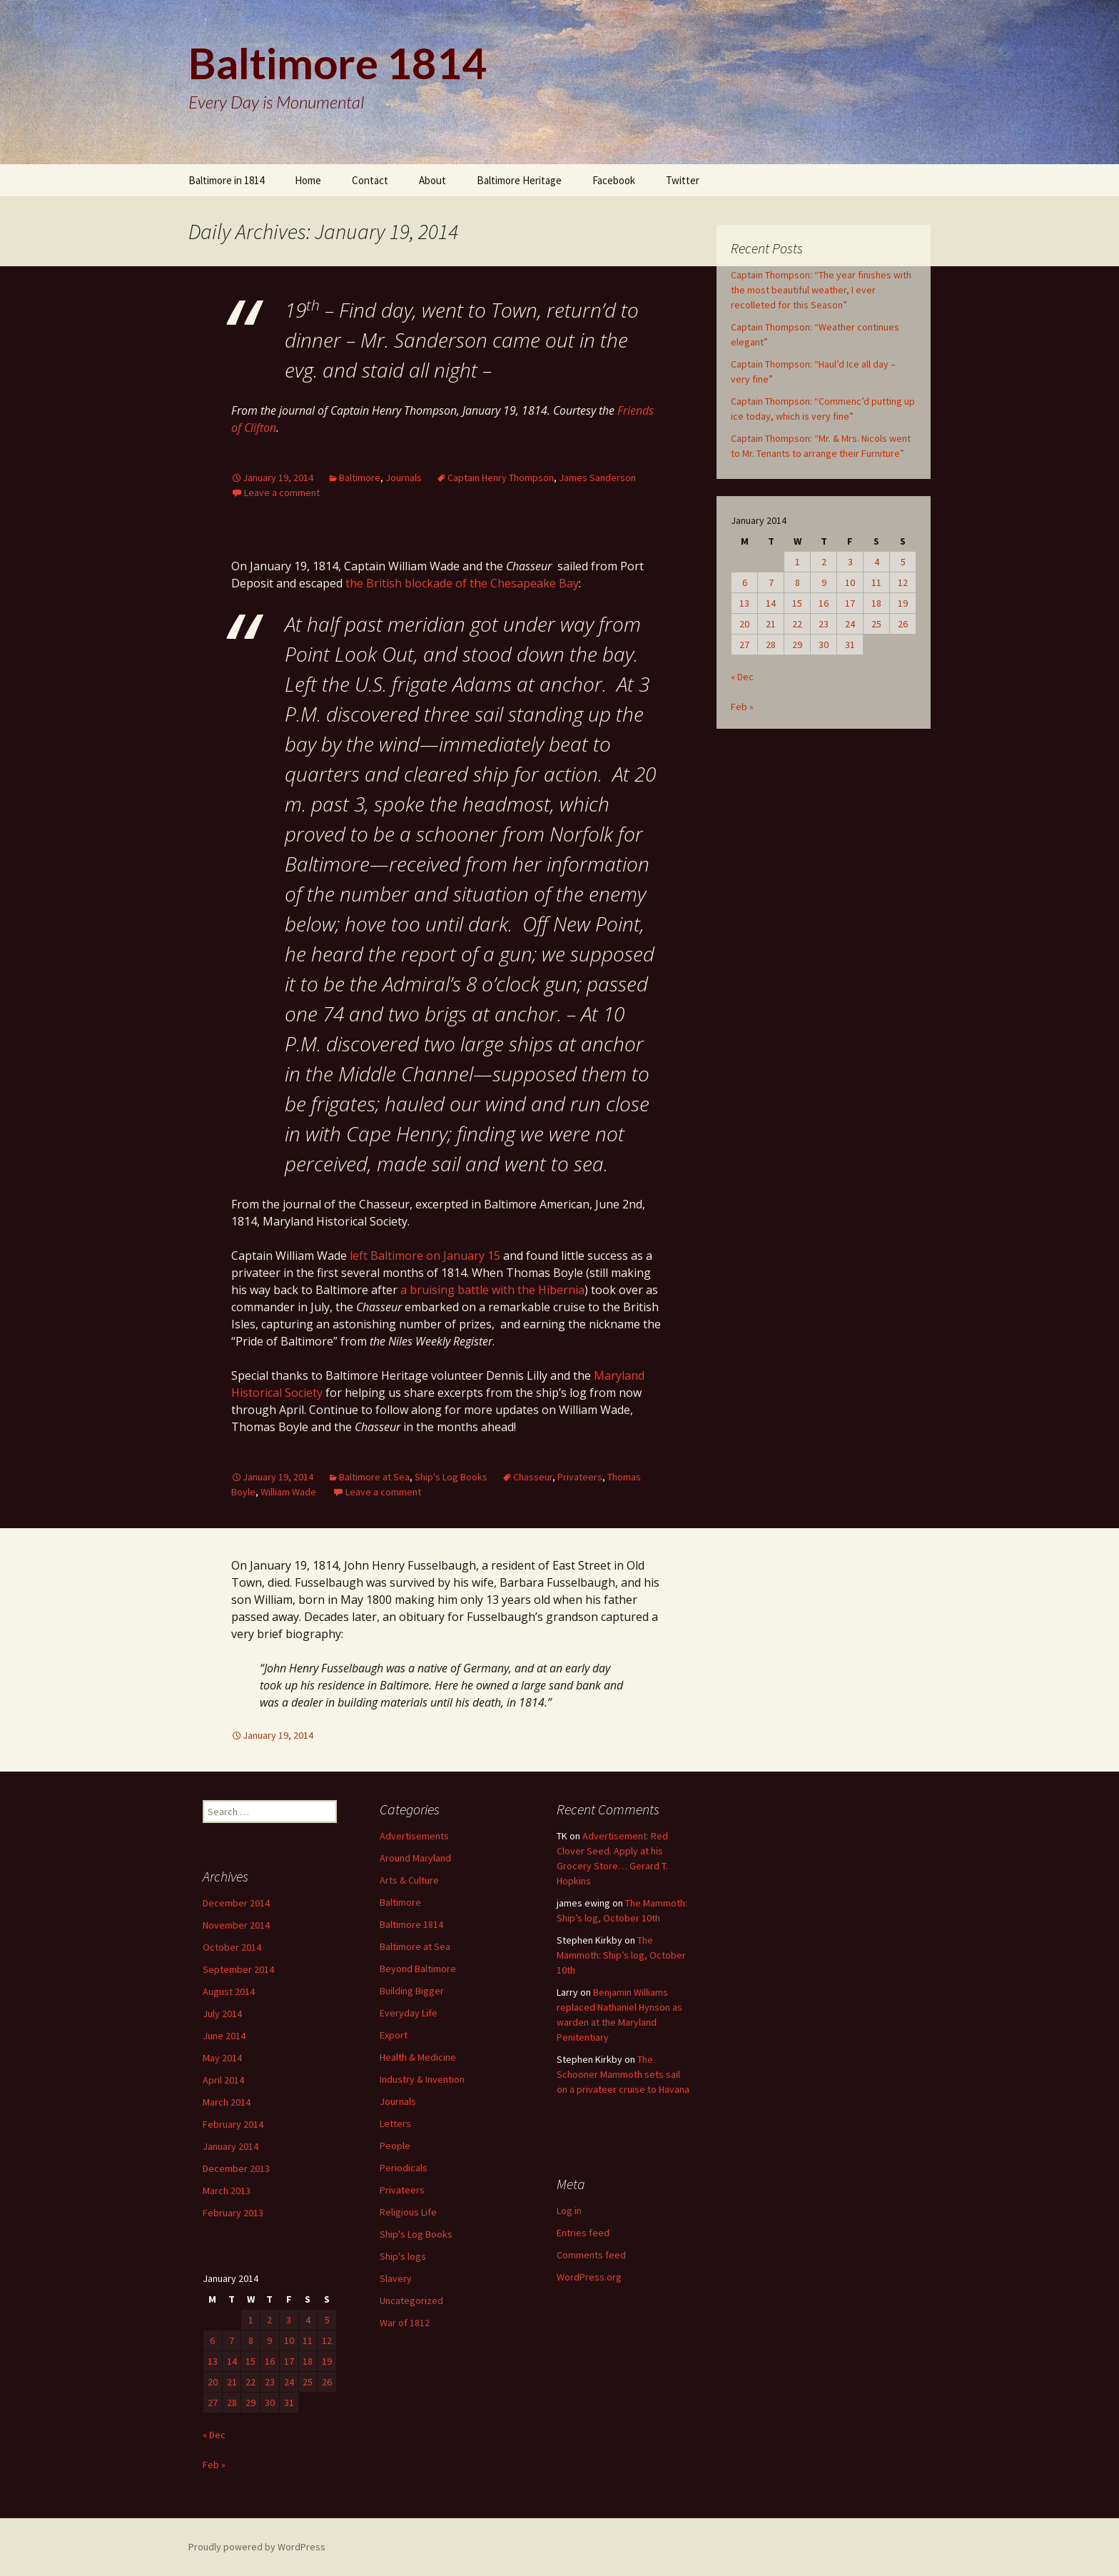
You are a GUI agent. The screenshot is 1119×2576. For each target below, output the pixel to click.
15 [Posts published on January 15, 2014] (797, 603)
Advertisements (414, 1835)
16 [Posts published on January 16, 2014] (824, 603)
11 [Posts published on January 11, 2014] (876, 582)
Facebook (613, 180)
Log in (569, 2210)
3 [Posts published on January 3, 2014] (850, 561)
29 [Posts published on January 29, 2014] (797, 644)
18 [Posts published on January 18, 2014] (876, 603)
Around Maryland (415, 1858)
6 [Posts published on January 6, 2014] (744, 582)
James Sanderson (597, 477)
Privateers (579, 1476)
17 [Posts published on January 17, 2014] (850, 603)
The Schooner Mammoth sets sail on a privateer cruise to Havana (623, 2074)
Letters (395, 2123)
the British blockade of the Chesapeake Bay (462, 583)
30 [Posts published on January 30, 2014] (824, 644)
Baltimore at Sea (374, 1476)
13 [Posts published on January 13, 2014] (744, 603)
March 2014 (226, 2102)
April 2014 (223, 2080)
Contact (370, 180)
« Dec (742, 676)
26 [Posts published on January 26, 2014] (903, 623)
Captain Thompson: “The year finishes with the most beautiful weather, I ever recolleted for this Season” (821, 289)
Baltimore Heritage (519, 180)
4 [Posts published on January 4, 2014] (876, 561)
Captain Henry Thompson (500, 477)
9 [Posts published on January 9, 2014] (823, 582)
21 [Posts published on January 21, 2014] (771, 623)
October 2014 (232, 1947)
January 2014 (230, 2146)
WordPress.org (589, 2277)
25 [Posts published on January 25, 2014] (876, 623)
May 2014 (222, 2057)
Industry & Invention (422, 2079)
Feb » (742, 706)
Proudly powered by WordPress (256, 2546)
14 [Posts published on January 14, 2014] (771, 603)
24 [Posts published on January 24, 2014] (850, 623)
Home (308, 180)
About (432, 180)
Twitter (682, 180)
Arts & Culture (409, 1880)
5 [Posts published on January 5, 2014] (903, 561)
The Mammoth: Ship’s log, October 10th (621, 1955)
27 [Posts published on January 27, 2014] (744, 644)
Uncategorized (411, 2300)
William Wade (288, 1491)
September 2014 (238, 1969)
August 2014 (229, 1991)
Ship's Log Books (451, 1476)
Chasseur (532, 1476)
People (395, 2145)
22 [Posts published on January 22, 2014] (797, 623)
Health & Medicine (418, 2057)
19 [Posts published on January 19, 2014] (903, 603)
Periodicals (403, 2167)
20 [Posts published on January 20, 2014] (744, 623)
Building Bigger (412, 1990)
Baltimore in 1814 (226, 180)
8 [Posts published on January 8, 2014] (797, 582)
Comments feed (591, 2254)
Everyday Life (408, 2012)
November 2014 (236, 1925)
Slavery (396, 2278)
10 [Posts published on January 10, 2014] (850, 582)
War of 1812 (405, 2322)
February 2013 (233, 2212)
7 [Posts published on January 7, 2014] (771, 582)
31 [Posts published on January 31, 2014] (850, 644)
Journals (403, 477)
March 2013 (226, 2190)
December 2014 (236, 1902)
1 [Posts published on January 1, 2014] (797, 561)
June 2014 (224, 2035)
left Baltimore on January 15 (425, 1255)
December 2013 (236, 2168)
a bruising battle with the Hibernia (492, 1290)
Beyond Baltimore (418, 1968)
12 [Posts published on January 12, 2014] (903, 582)
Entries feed (583, 2232)
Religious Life (408, 2212)
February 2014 (233, 2124)
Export (393, 2035)
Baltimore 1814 (411, 1924)
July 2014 (222, 2013)
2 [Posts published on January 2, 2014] (823, 561)
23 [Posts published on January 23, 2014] (824, 623)
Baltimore (359, 477)
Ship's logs (403, 2256)
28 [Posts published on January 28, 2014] (771, 644)
